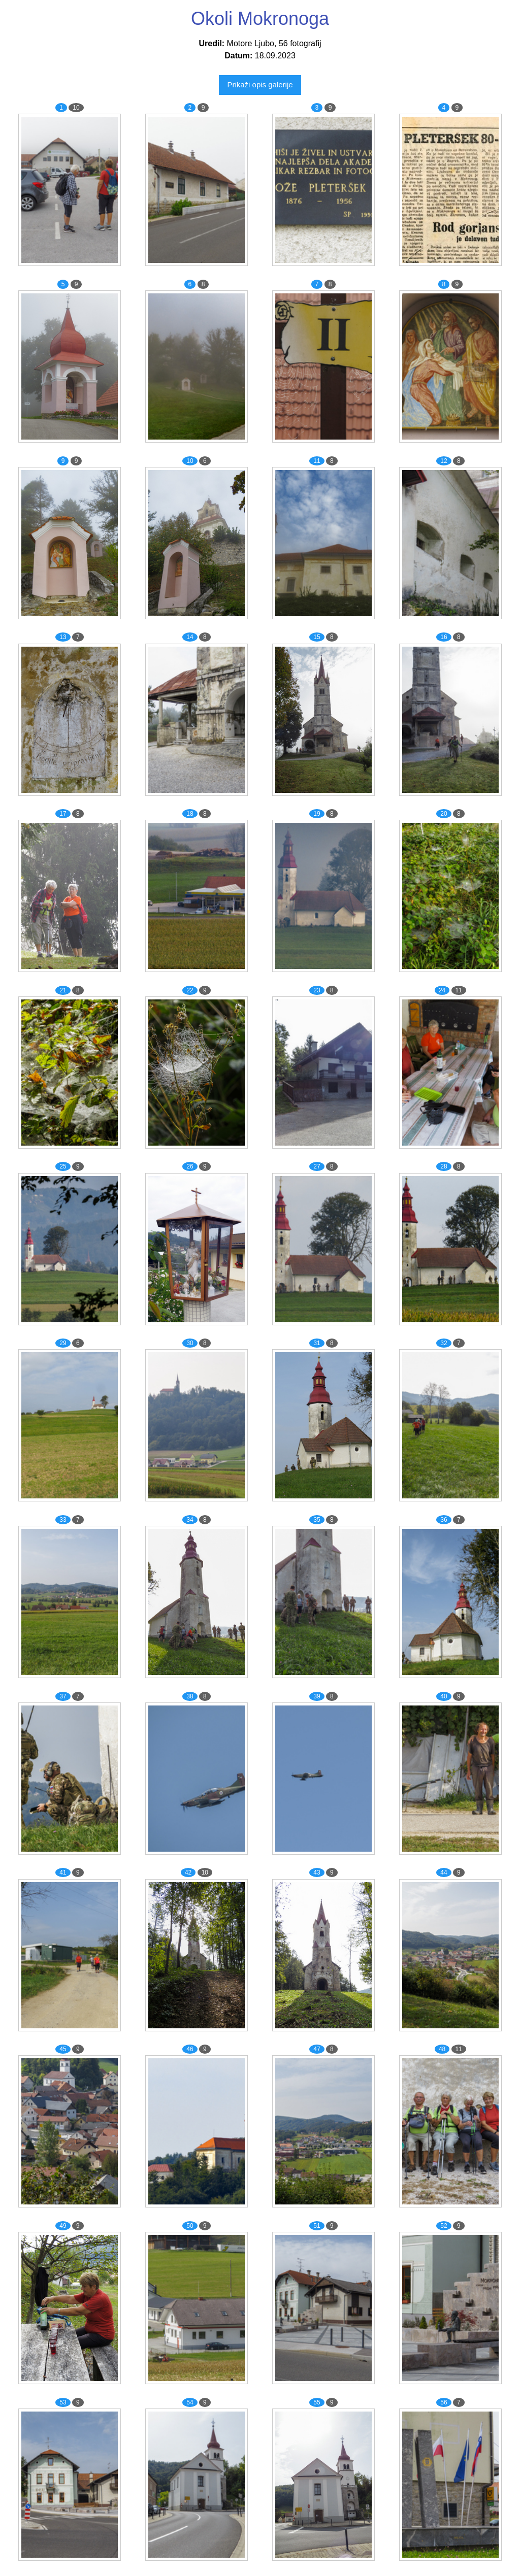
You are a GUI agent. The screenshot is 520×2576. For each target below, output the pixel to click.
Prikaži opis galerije (259, 84)
